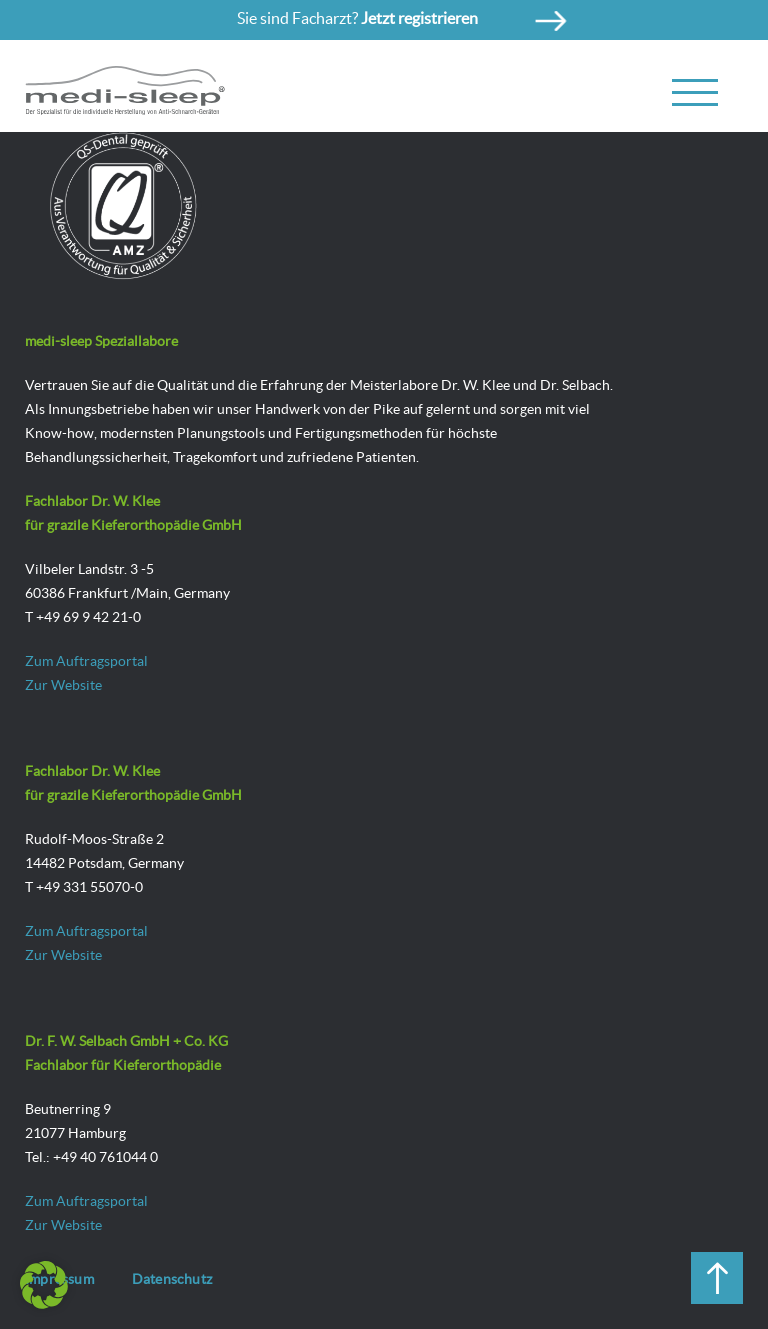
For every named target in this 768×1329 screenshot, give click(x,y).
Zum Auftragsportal (86, 661)
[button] (44, 1285)
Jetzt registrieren (419, 18)
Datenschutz (172, 1279)
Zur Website (63, 685)
